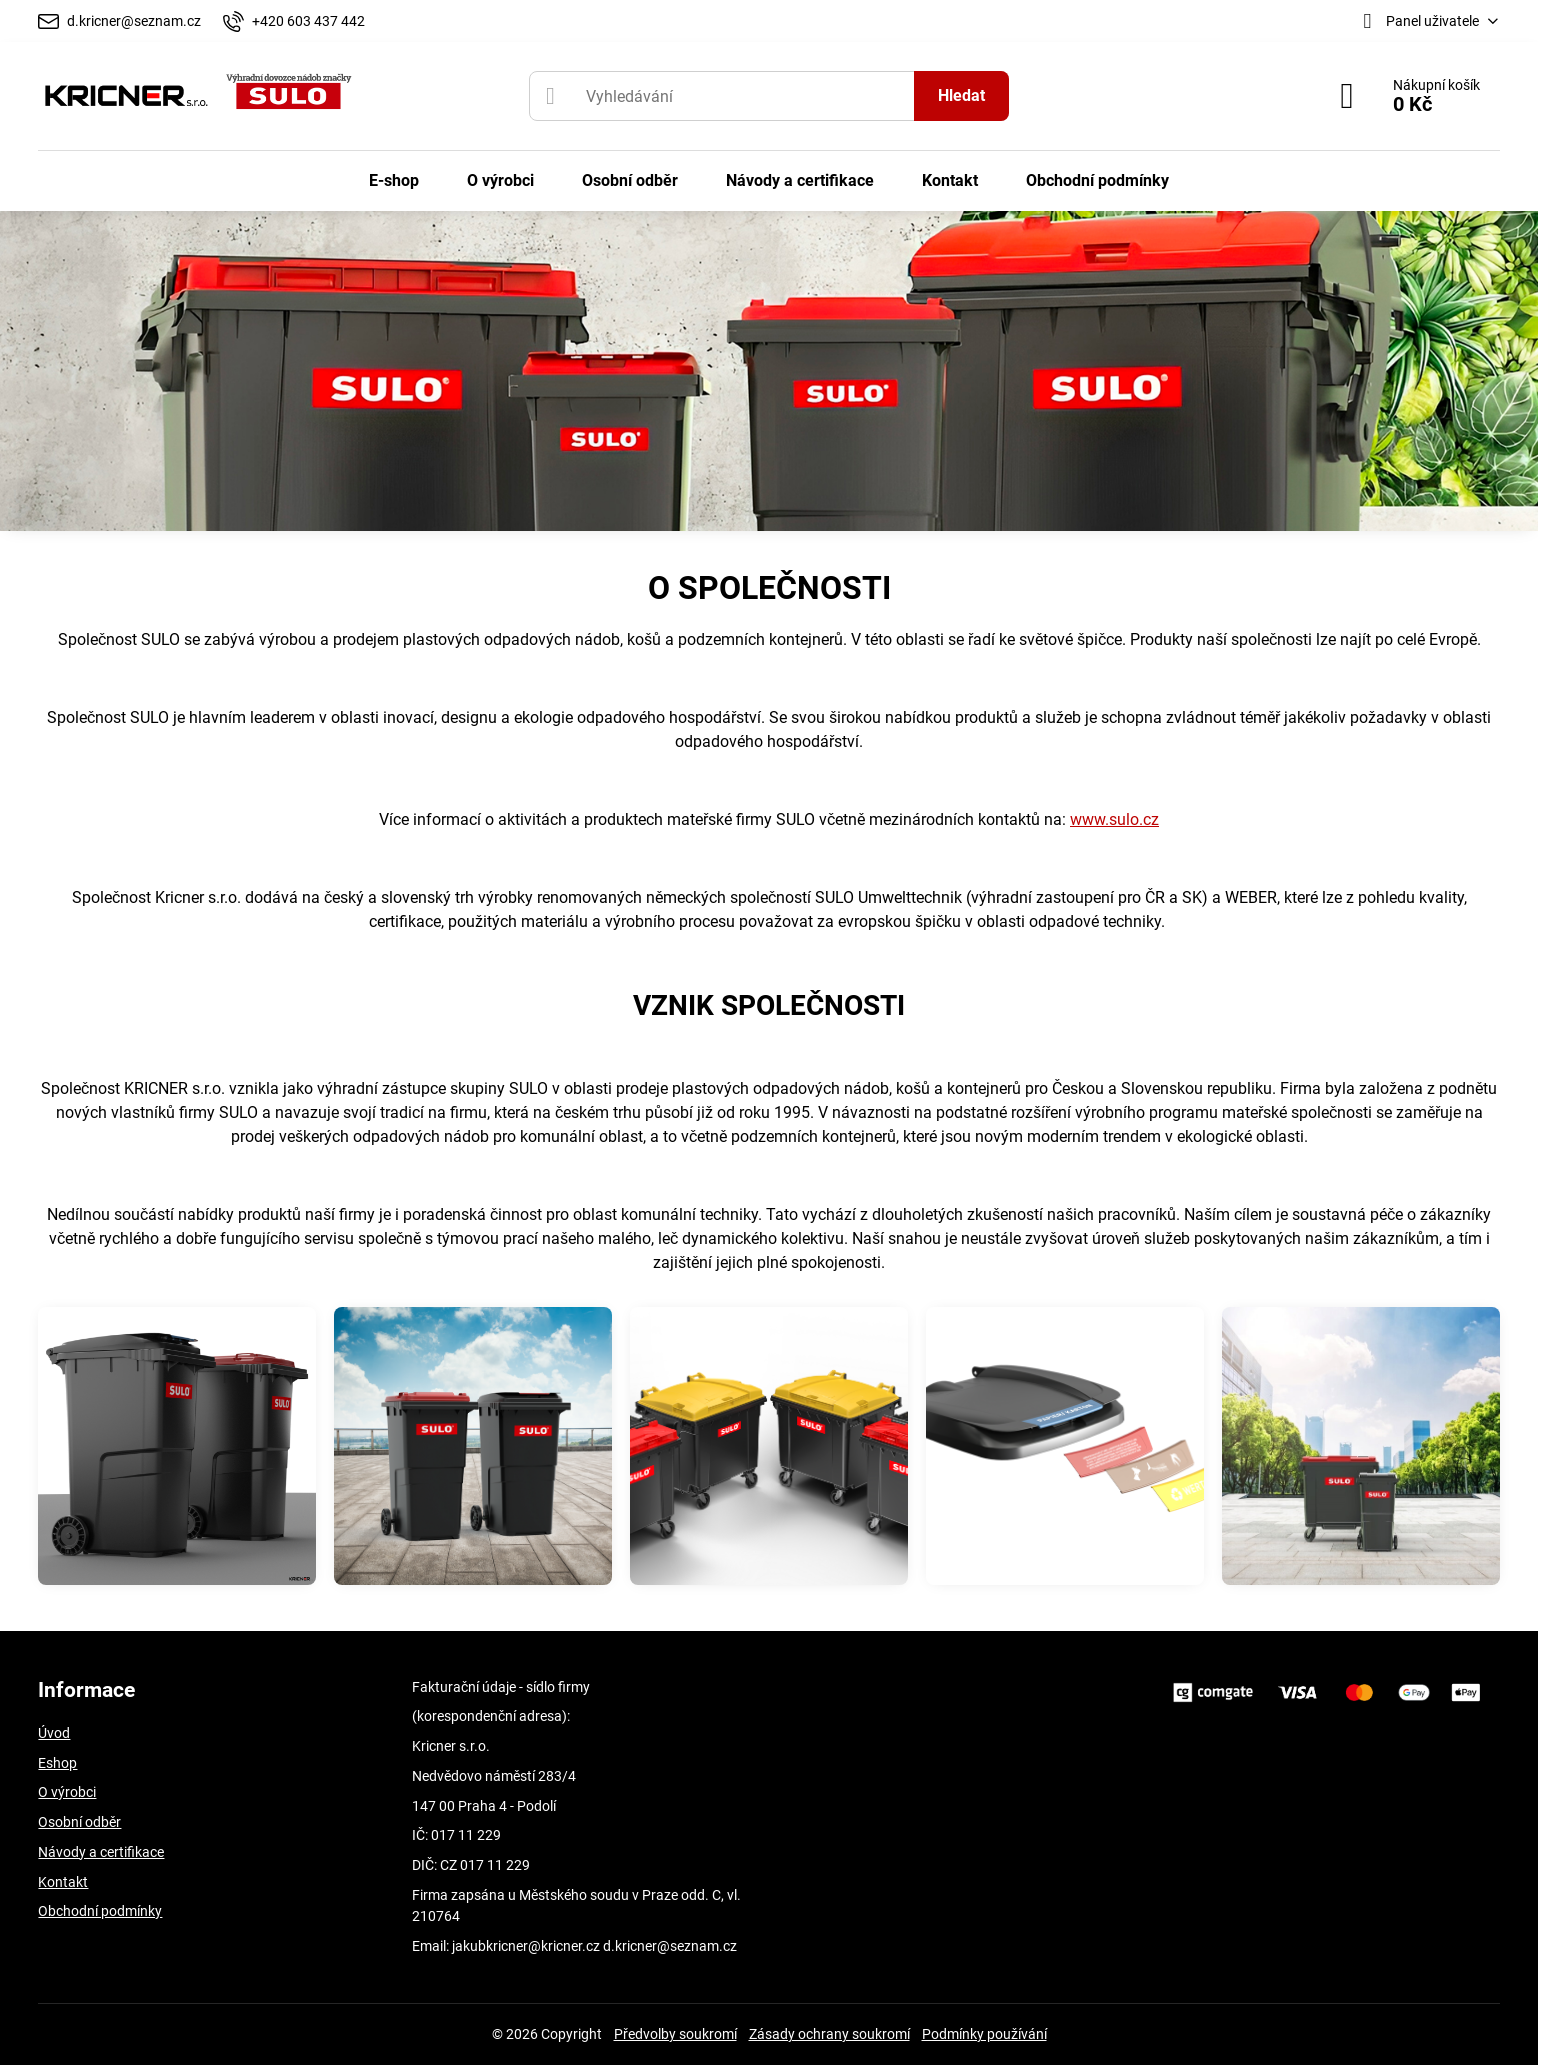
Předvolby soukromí (675, 2034)
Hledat (961, 95)
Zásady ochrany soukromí (829, 2034)
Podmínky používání (984, 2034)
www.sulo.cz (1114, 819)
